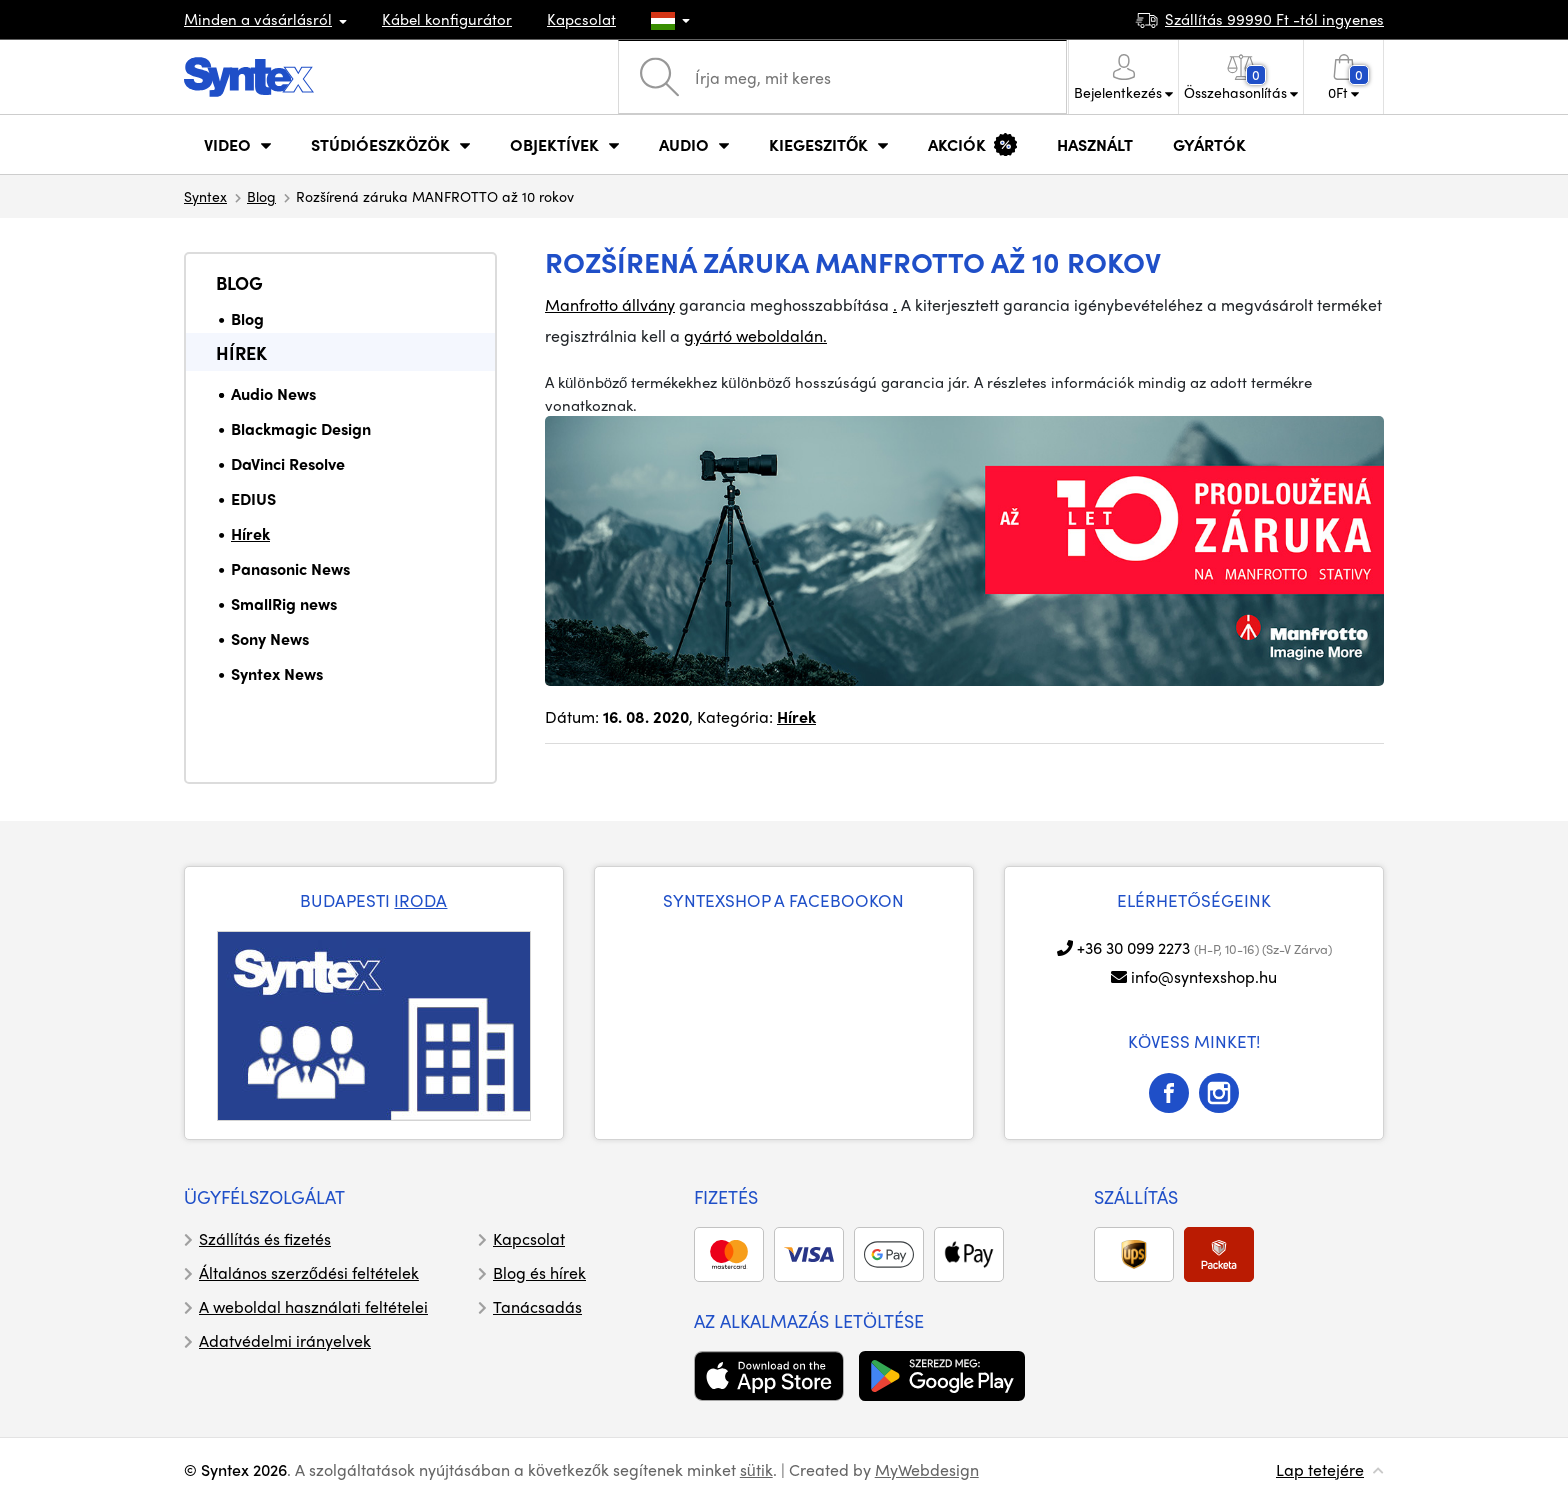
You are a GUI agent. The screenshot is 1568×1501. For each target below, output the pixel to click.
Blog (261, 196)
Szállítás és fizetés (265, 1238)
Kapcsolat (581, 19)
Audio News (273, 393)
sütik (756, 1469)
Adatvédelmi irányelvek (285, 1340)
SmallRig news (284, 603)
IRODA (420, 900)
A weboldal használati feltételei (313, 1306)
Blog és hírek (539, 1272)
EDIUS (253, 498)
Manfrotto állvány (610, 304)
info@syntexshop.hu (1204, 976)
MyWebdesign (927, 1469)
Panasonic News (290, 568)
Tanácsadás (537, 1306)
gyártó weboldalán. (755, 335)
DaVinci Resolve (288, 463)
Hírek (241, 352)
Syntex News (277, 673)
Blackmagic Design (301, 428)
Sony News (270, 638)
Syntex (205, 196)
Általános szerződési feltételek (309, 1272)
